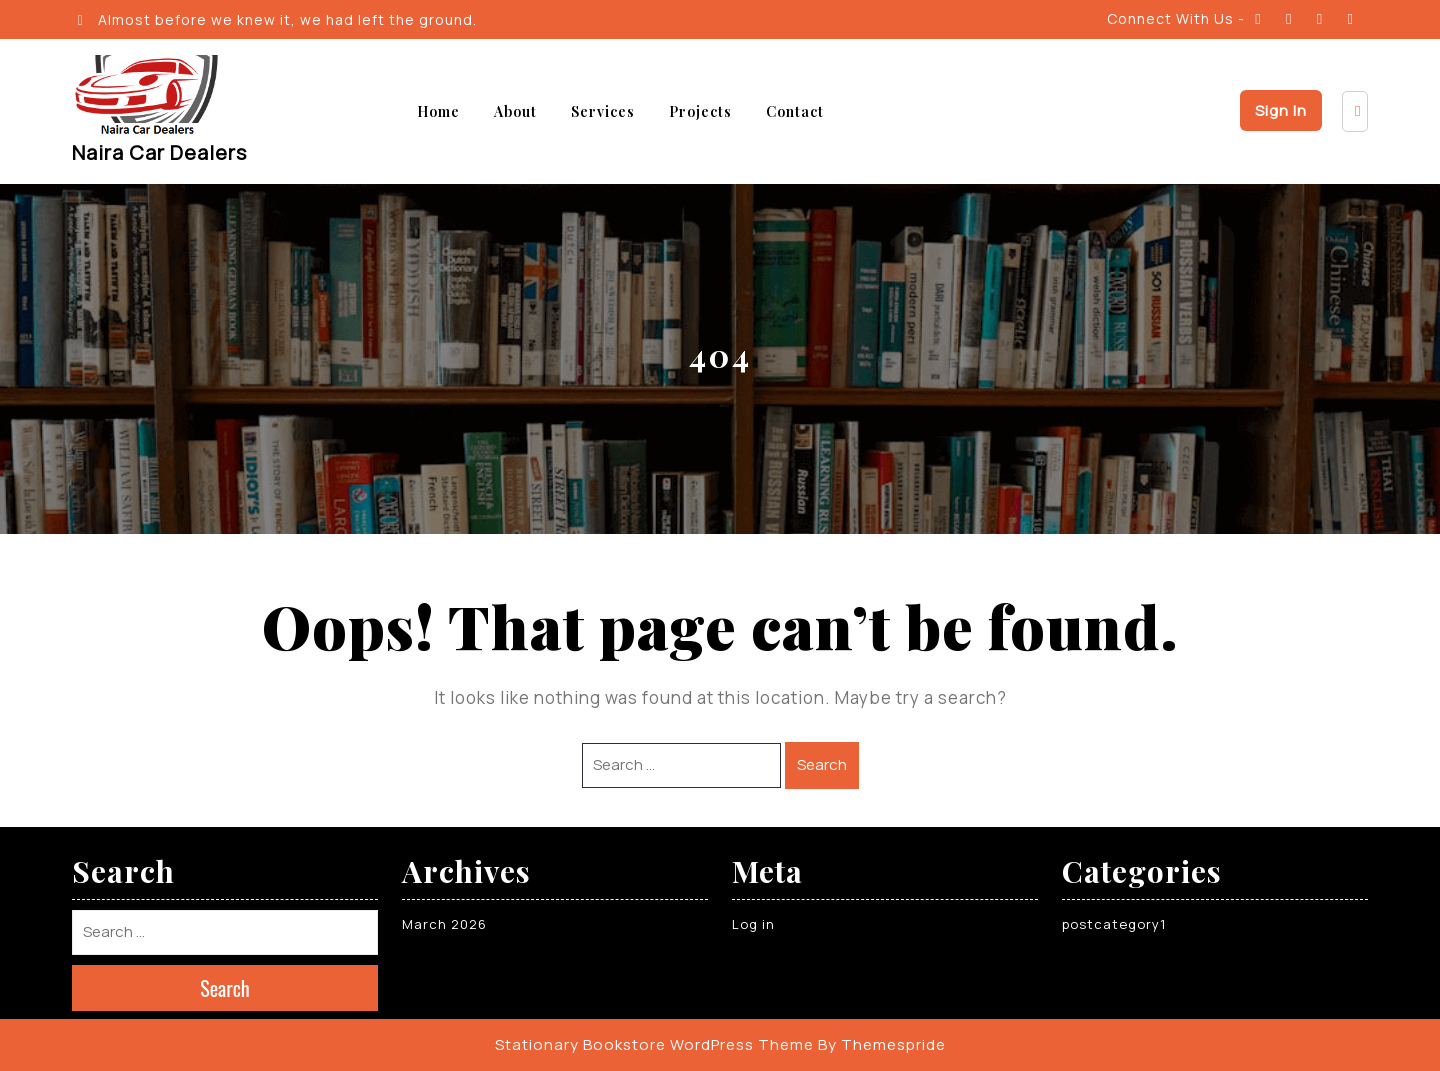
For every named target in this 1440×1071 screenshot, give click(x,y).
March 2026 (444, 924)
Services (603, 111)
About (515, 111)
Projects (700, 111)
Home (438, 111)
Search (822, 764)
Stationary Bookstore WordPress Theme (654, 1044)
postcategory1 (1114, 924)
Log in (753, 924)
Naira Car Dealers (159, 152)
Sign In (1281, 110)
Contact (795, 111)
